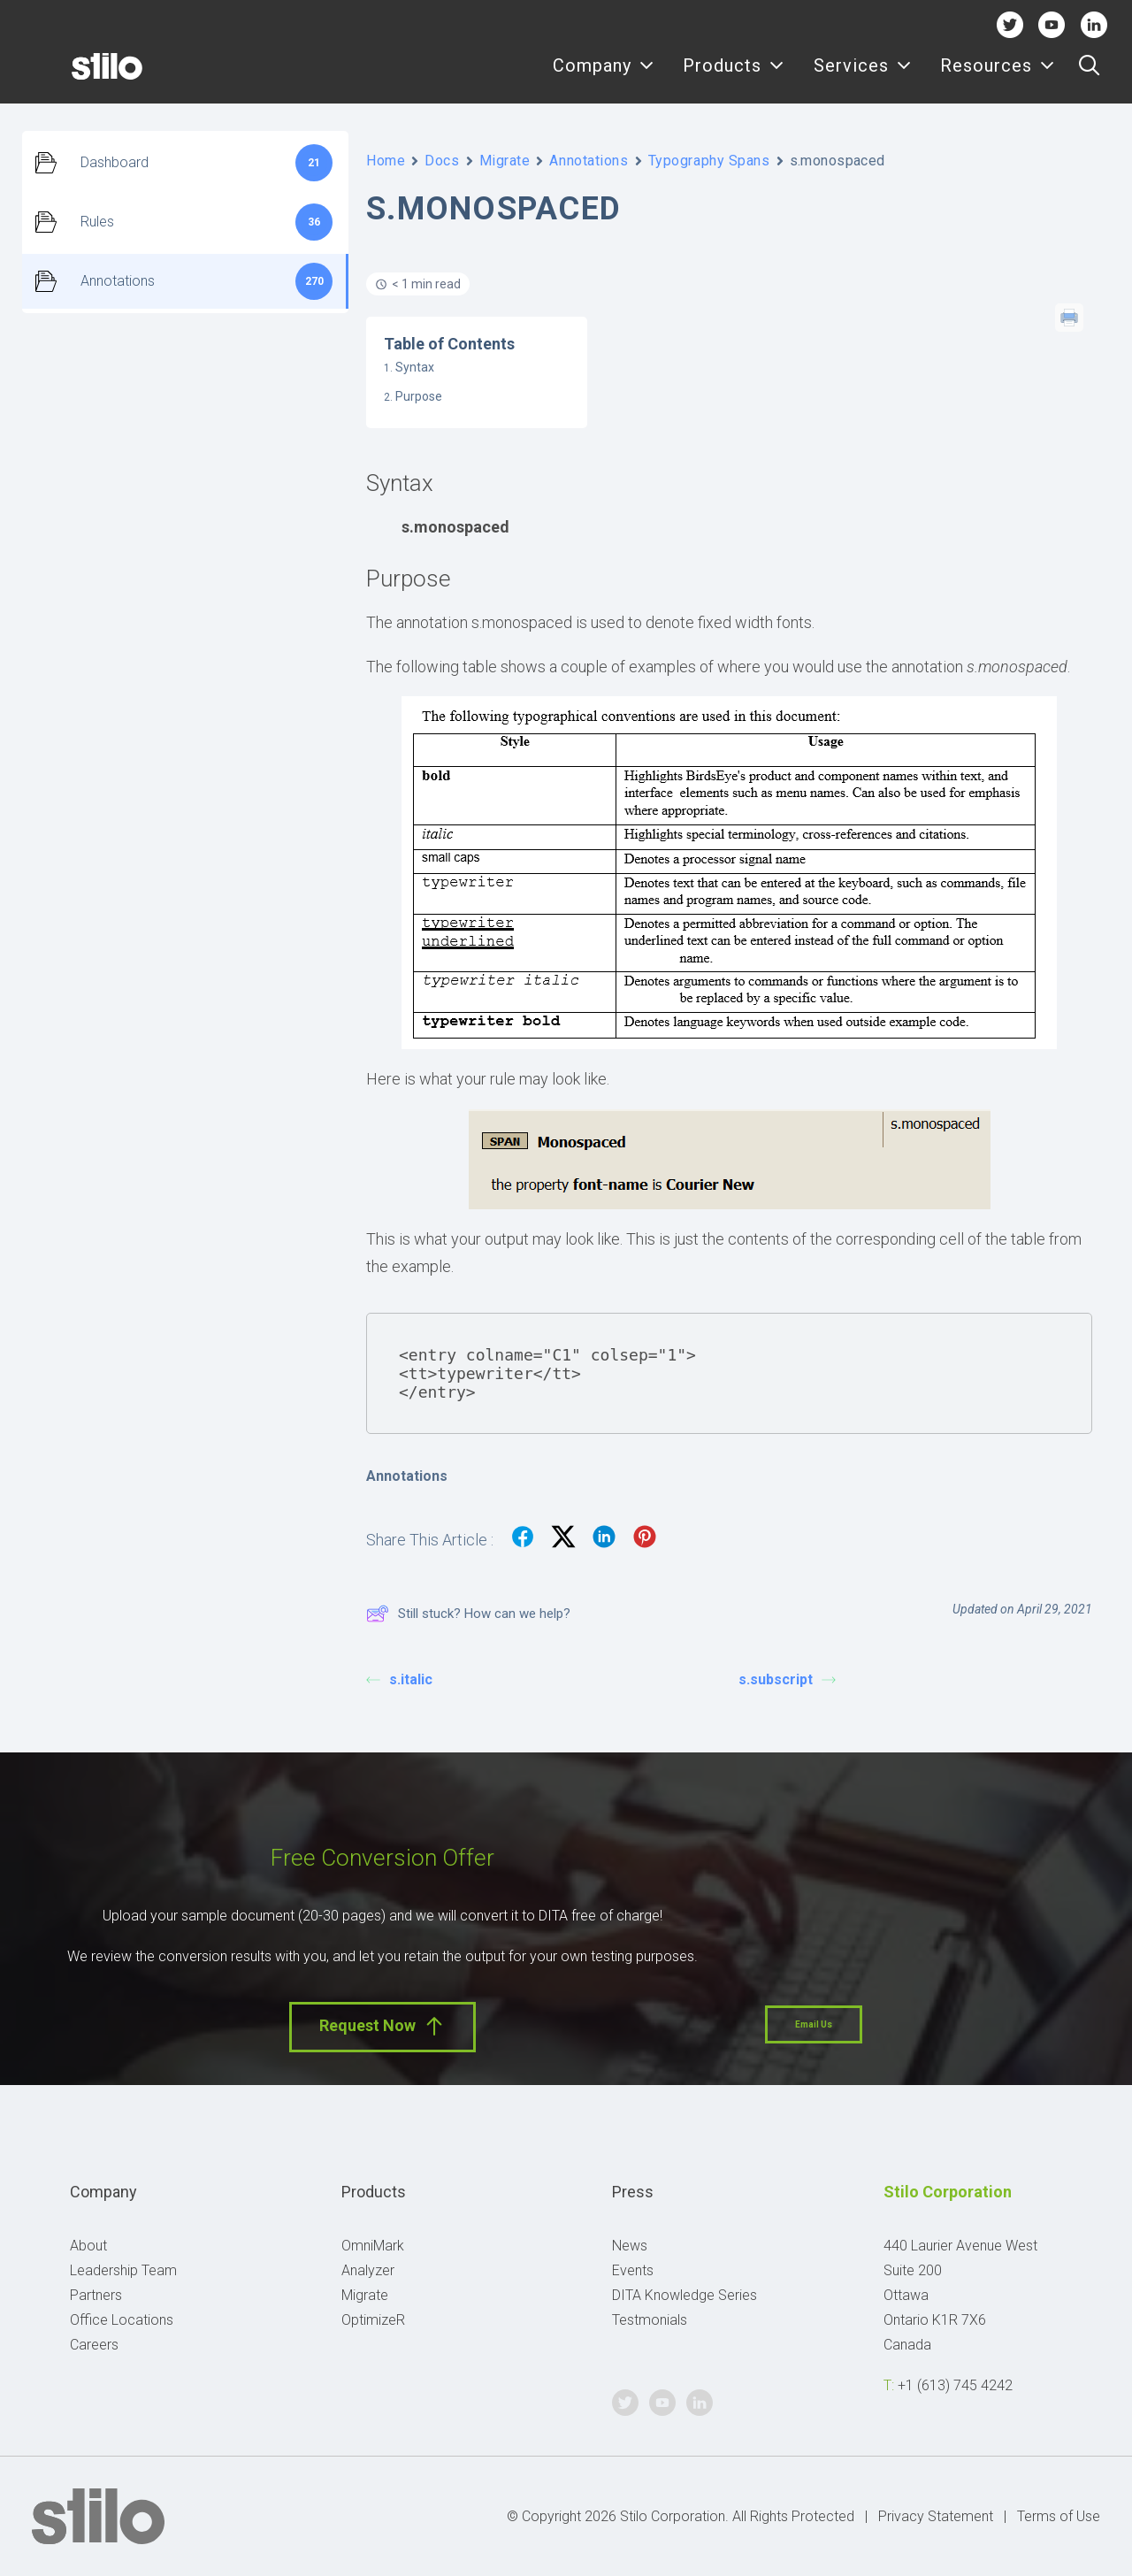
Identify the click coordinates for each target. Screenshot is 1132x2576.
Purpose (418, 396)
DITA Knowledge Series (684, 2295)
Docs (441, 160)
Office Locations (121, 2320)
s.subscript (787, 1679)
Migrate (505, 160)
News (629, 2245)
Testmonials (649, 2320)
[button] (1089, 77)
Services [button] (863, 77)
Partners (96, 2295)
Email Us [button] (813, 2024)
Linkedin (1093, 24)
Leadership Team (123, 2270)
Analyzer (367, 2270)
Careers (94, 2344)
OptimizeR (373, 2320)
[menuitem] (603, 77)
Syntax (414, 367)
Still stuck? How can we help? (468, 1613)
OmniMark (372, 2245)
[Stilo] (79, 77)
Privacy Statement (935, 2516)
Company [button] (603, 77)
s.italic (399, 1679)
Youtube (1051, 24)
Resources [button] (997, 77)
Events (633, 2270)
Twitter (1009, 24)
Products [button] (733, 77)
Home (385, 160)
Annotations (588, 160)
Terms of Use (1058, 2516)
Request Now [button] (382, 2026)
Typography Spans (709, 160)
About (88, 2245)
